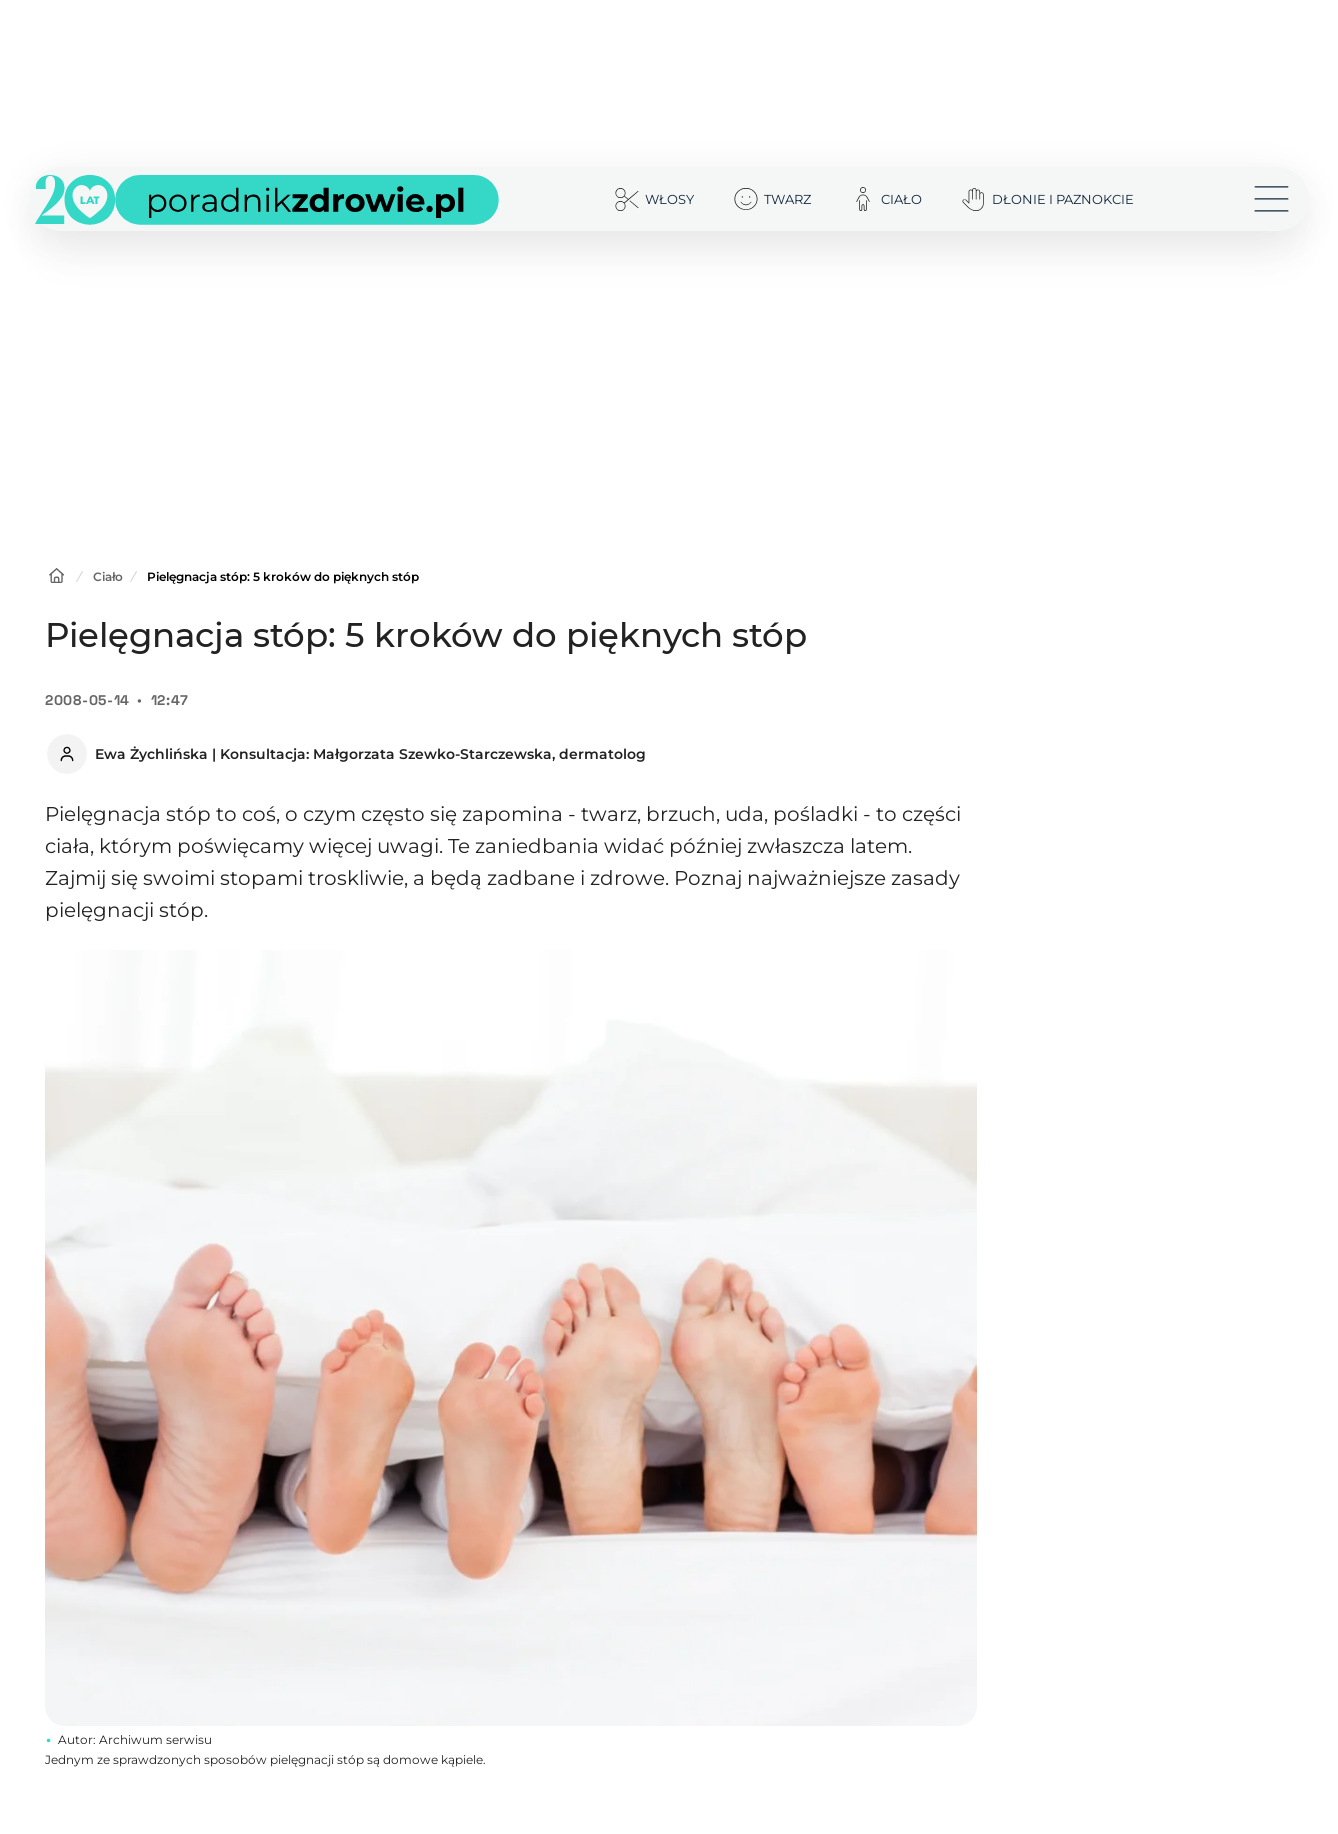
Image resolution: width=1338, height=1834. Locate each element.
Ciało (108, 576)
